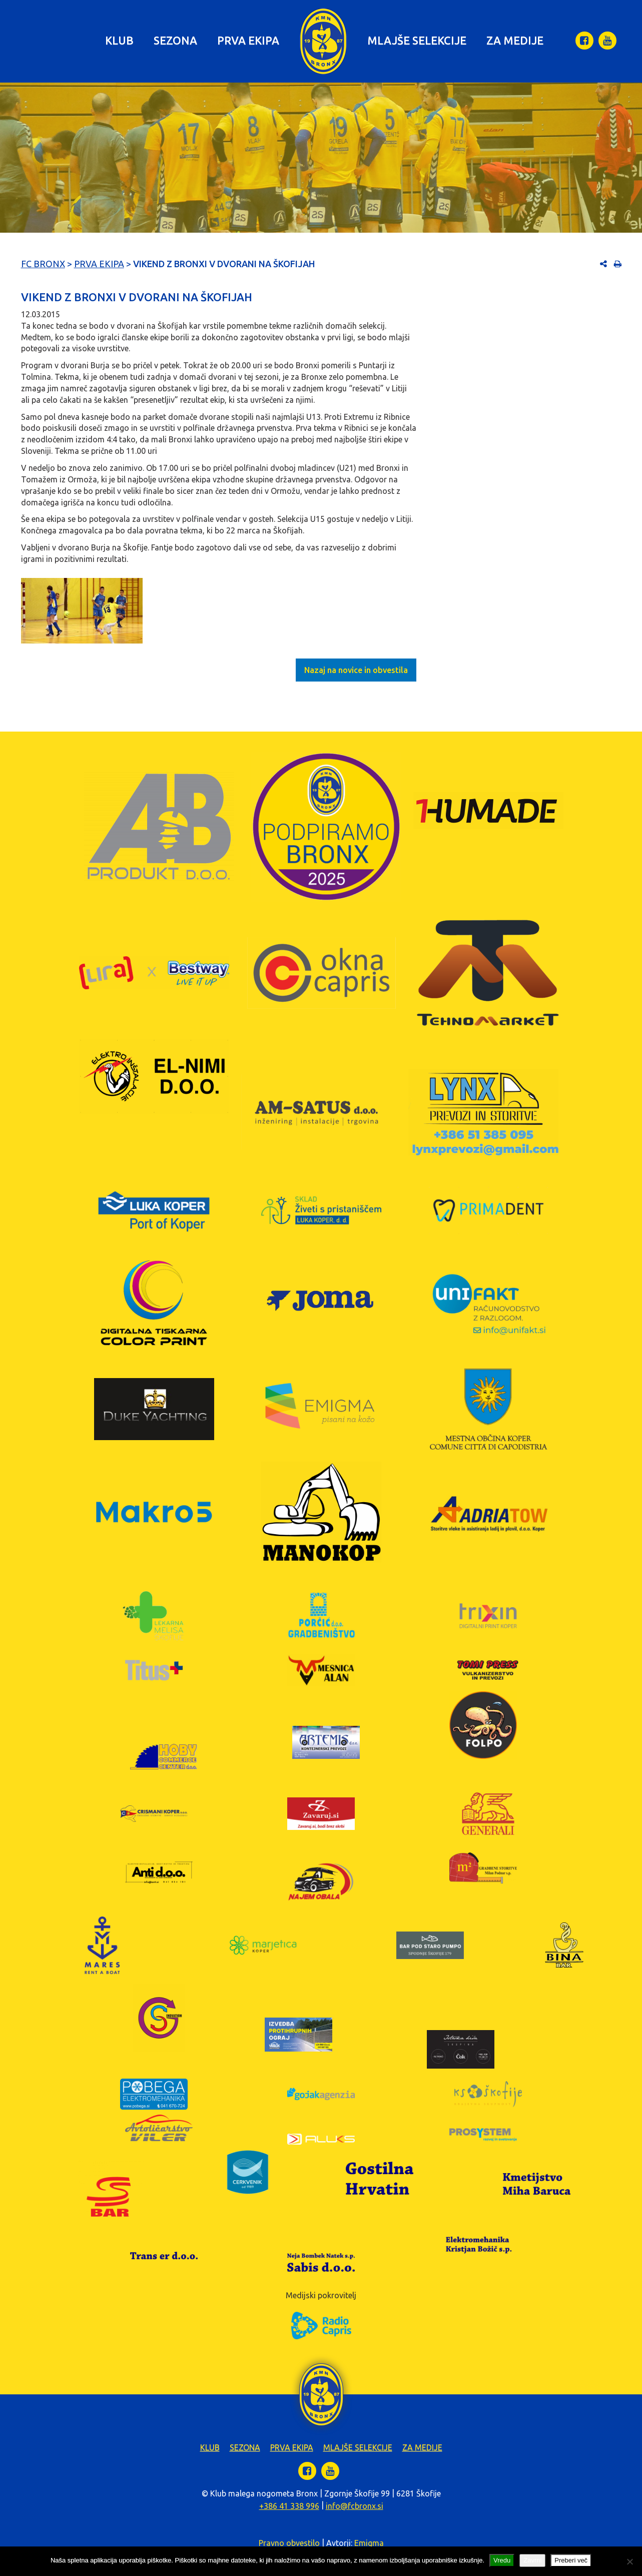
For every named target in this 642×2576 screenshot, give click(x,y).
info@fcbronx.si (354, 2505)
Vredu (501, 2560)
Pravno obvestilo (289, 2542)
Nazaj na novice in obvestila (356, 670)
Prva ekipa (248, 40)
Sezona (175, 40)
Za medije (514, 40)
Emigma (369, 2542)
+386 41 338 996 (289, 2505)
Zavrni (532, 2560)
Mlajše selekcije (416, 40)
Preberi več (570, 2560)
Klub (119, 40)
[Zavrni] (629, 2561)
